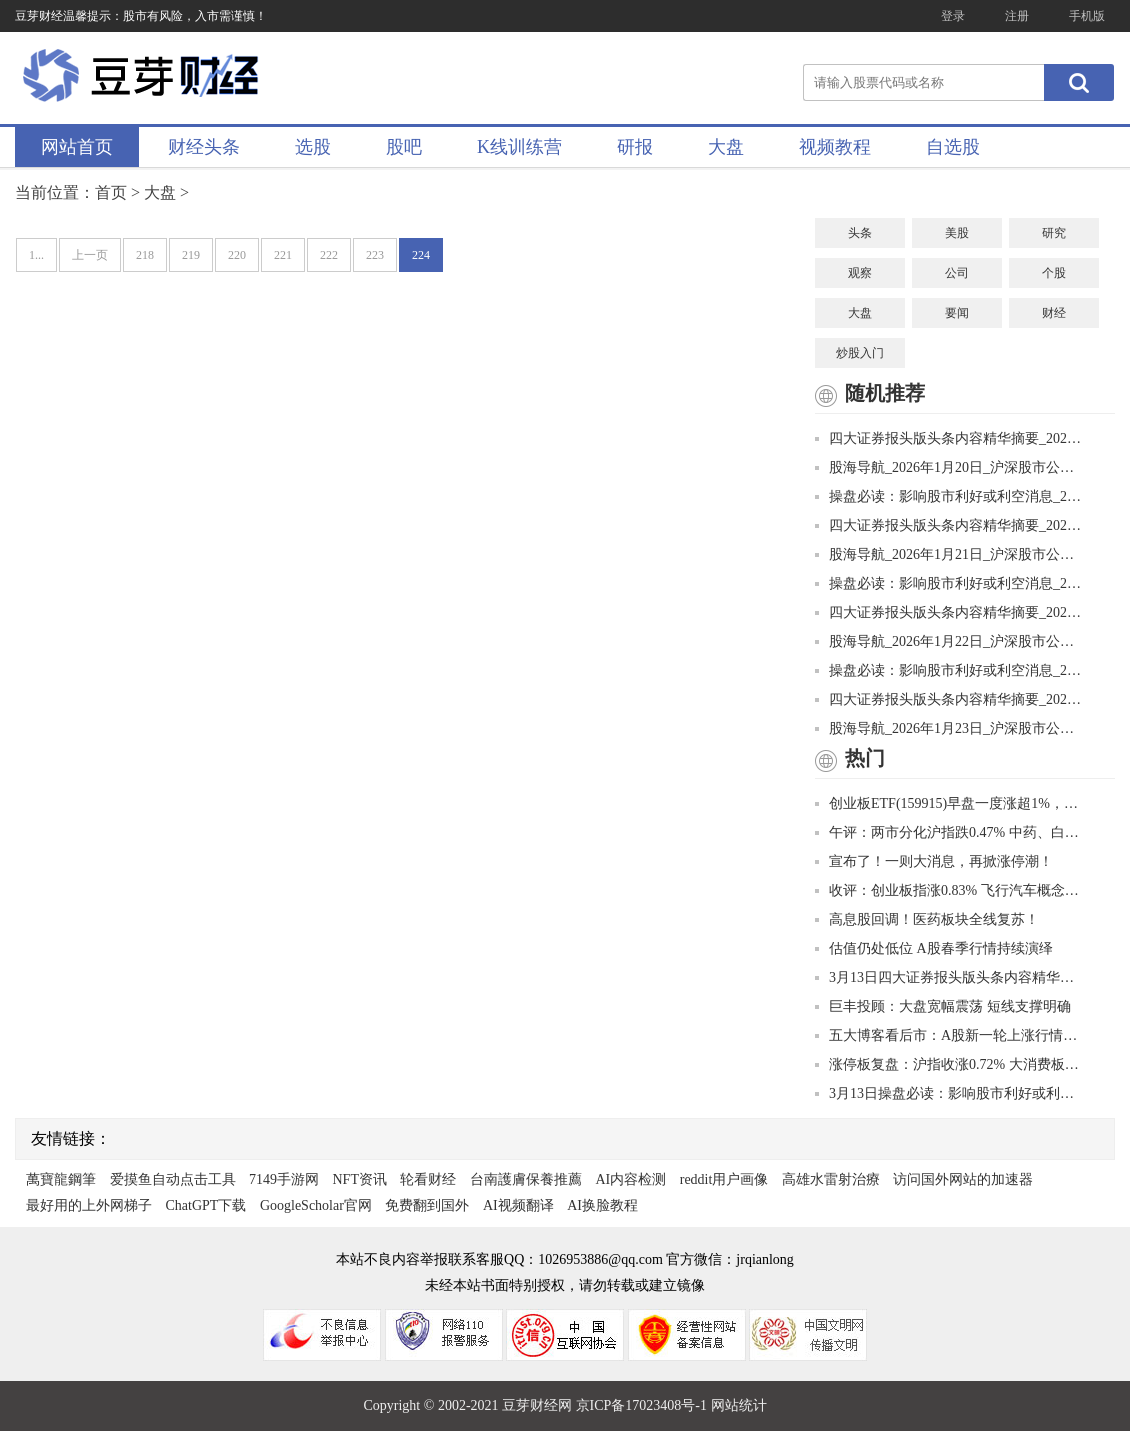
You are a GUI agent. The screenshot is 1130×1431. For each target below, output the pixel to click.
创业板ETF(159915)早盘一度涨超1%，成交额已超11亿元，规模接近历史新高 (950, 803)
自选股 (953, 147)
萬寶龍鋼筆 (61, 1179)
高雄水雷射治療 (831, 1179)
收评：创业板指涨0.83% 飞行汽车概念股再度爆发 (950, 890)
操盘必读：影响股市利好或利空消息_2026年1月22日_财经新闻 (950, 670)
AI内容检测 (630, 1179)
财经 (1054, 313)
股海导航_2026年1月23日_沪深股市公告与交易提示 (950, 728)
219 (191, 255)
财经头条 (204, 147)
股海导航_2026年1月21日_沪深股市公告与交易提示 (950, 554)
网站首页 (77, 147)
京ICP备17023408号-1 (643, 1405)
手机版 (1087, 16)
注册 (1017, 16)
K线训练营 (519, 147)
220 (237, 255)
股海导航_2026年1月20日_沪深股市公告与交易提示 (950, 467)
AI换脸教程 (602, 1205)
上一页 (90, 255)
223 (375, 255)
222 (329, 255)
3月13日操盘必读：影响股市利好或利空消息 (950, 1093)
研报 (635, 147)
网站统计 (739, 1405)
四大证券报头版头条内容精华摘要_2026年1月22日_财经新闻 (950, 612)
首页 (111, 192)
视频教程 (835, 147)
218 (145, 255)
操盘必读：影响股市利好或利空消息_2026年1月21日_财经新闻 (950, 583)
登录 (953, 16)
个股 (1054, 273)
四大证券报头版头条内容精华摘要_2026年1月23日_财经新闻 (950, 699)
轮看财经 (428, 1179)
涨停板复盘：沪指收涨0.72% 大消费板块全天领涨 (950, 1064)
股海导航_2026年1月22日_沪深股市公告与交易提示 (950, 641)
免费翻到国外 (427, 1205)
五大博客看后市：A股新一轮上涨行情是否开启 (950, 1035)
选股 (313, 147)
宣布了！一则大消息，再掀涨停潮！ (934, 861)
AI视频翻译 (518, 1205)
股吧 (404, 147)
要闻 (957, 313)
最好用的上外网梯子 (89, 1205)
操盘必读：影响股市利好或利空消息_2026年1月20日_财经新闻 (950, 496)
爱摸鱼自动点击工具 (173, 1179)
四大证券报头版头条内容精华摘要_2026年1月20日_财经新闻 (950, 438)
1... (36, 255)
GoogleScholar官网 (316, 1205)
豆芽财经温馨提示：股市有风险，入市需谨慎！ (141, 16)
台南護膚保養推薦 (526, 1179)
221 (283, 255)
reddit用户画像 (724, 1179)
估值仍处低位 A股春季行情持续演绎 (934, 948)
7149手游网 (284, 1179)
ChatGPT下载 (206, 1205)
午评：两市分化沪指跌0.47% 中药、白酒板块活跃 (950, 832)
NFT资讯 (360, 1179)
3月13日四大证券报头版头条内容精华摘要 (950, 977)
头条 (860, 233)
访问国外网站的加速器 (963, 1179)
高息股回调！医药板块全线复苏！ (927, 919)
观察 (860, 273)
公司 (957, 273)
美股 (957, 233)
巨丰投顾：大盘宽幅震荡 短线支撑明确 (943, 1006)
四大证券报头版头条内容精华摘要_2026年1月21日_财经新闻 (950, 525)
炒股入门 (860, 353)
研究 (1054, 233)
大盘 (726, 147)
